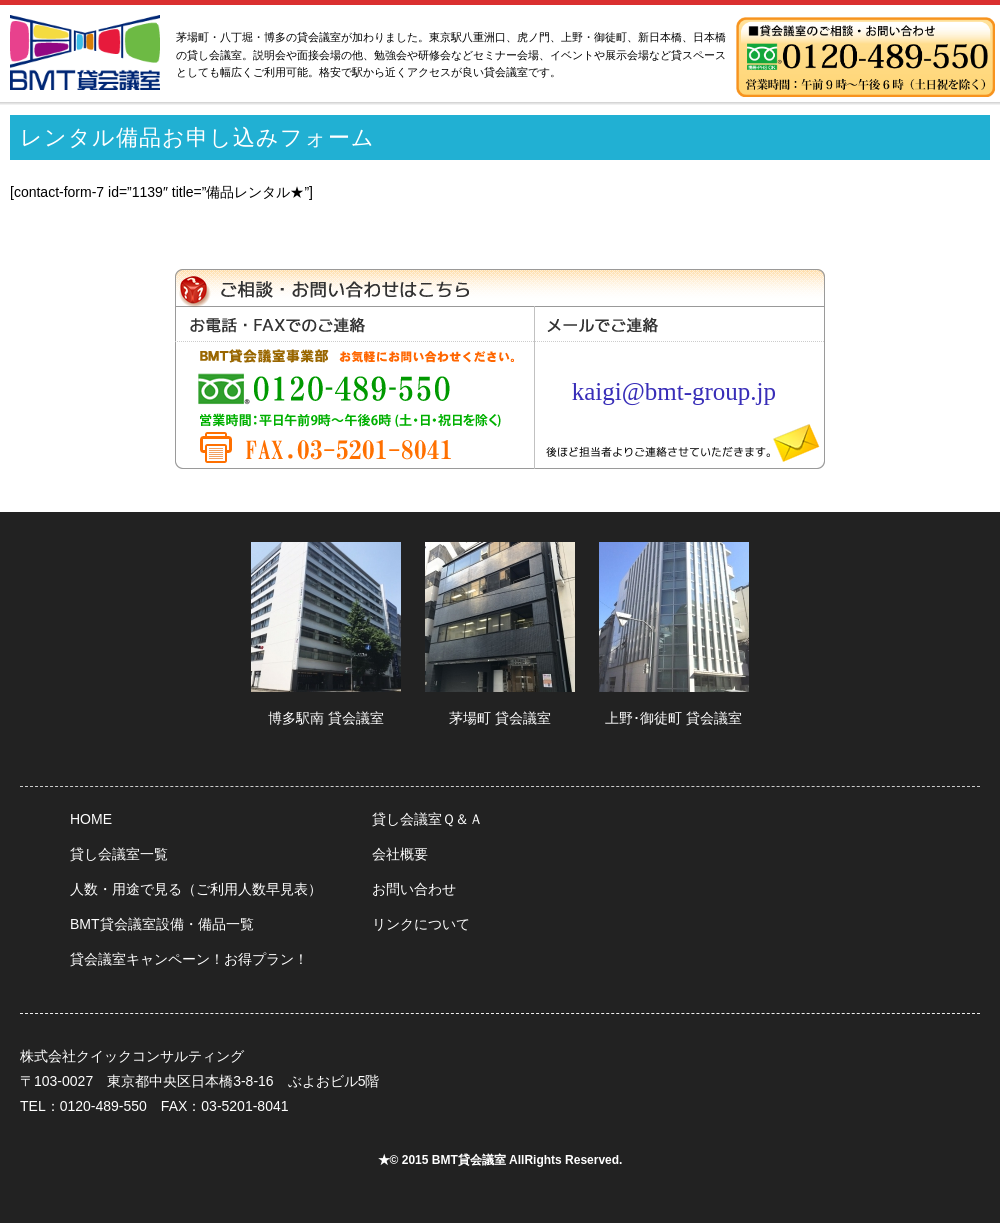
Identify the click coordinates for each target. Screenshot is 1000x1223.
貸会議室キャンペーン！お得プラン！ (189, 959)
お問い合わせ (414, 889)
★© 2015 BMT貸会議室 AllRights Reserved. (500, 1160)
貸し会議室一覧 (119, 854)
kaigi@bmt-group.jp (674, 391)
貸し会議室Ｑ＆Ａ (427, 819)
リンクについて (421, 924)
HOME (91, 819)
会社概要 (400, 854)
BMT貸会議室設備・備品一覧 (162, 924)
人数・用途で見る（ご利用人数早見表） (196, 889)
